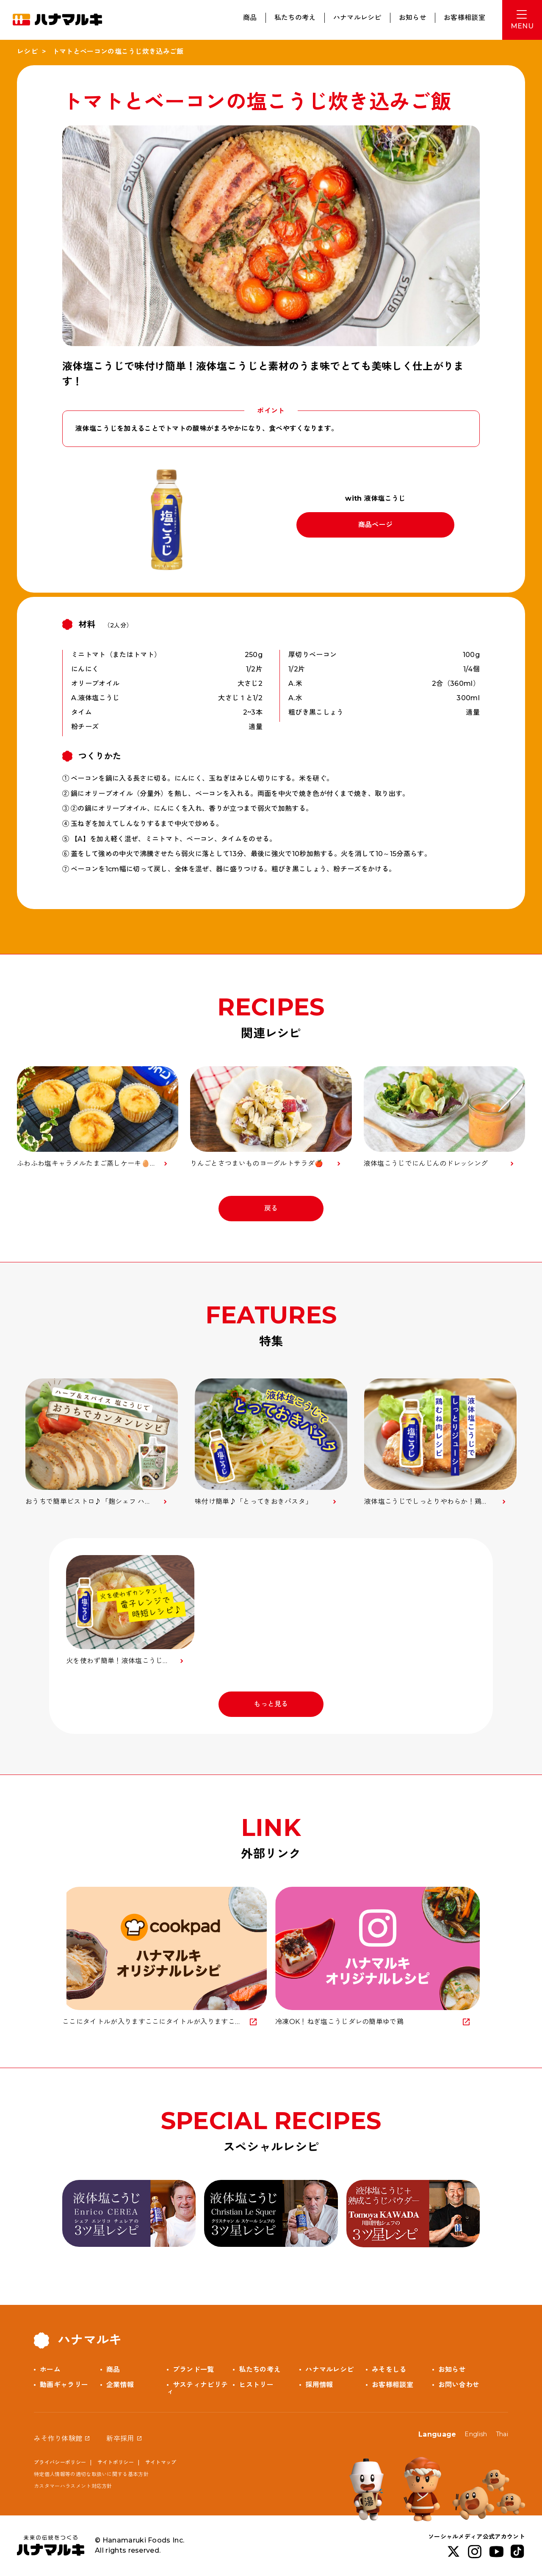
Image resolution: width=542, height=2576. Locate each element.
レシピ (27, 51)
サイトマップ (161, 2462)
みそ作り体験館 (58, 2439)
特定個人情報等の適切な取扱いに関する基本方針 (91, 2474)
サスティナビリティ (197, 2388)
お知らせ (412, 18)
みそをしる (389, 2369)
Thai (502, 2434)
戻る (271, 1208)
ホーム (50, 2369)
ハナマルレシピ (357, 18)
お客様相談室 (464, 18)
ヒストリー (256, 2385)
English (476, 2434)
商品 (250, 18)
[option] (101, 1442)
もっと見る (271, 1704)
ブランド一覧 (193, 2369)
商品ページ (375, 525)
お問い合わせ (459, 2385)
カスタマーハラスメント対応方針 (73, 2486)
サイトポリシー (115, 2462)
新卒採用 (120, 2439)
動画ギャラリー (64, 2385)
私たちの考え (295, 18)
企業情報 (120, 2385)
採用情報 (319, 2385)
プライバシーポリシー (60, 2462)
